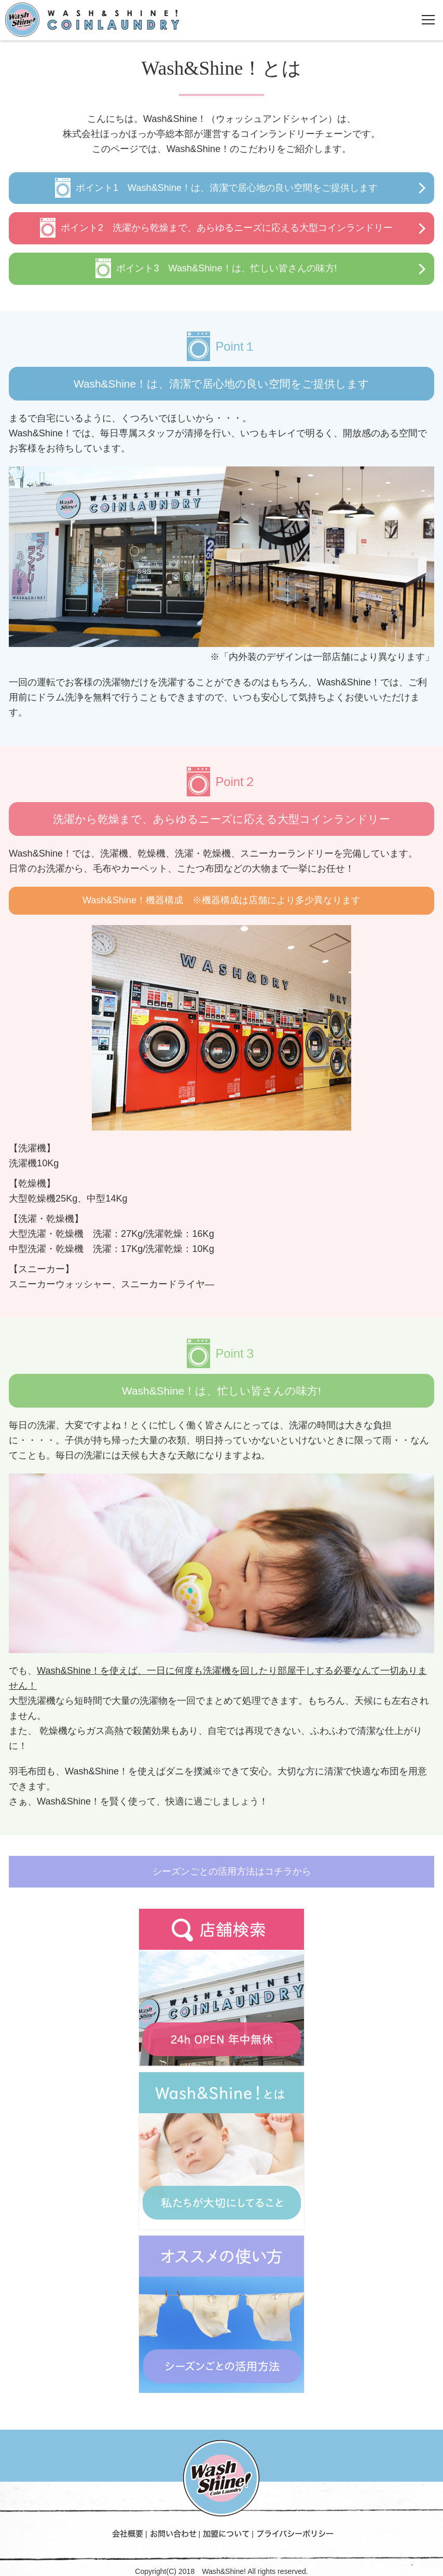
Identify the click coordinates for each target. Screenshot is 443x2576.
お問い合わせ (173, 2533)
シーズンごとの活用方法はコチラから (232, 1871)
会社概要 (127, 2533)
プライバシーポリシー (295, 2533)
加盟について (226, 2533)
